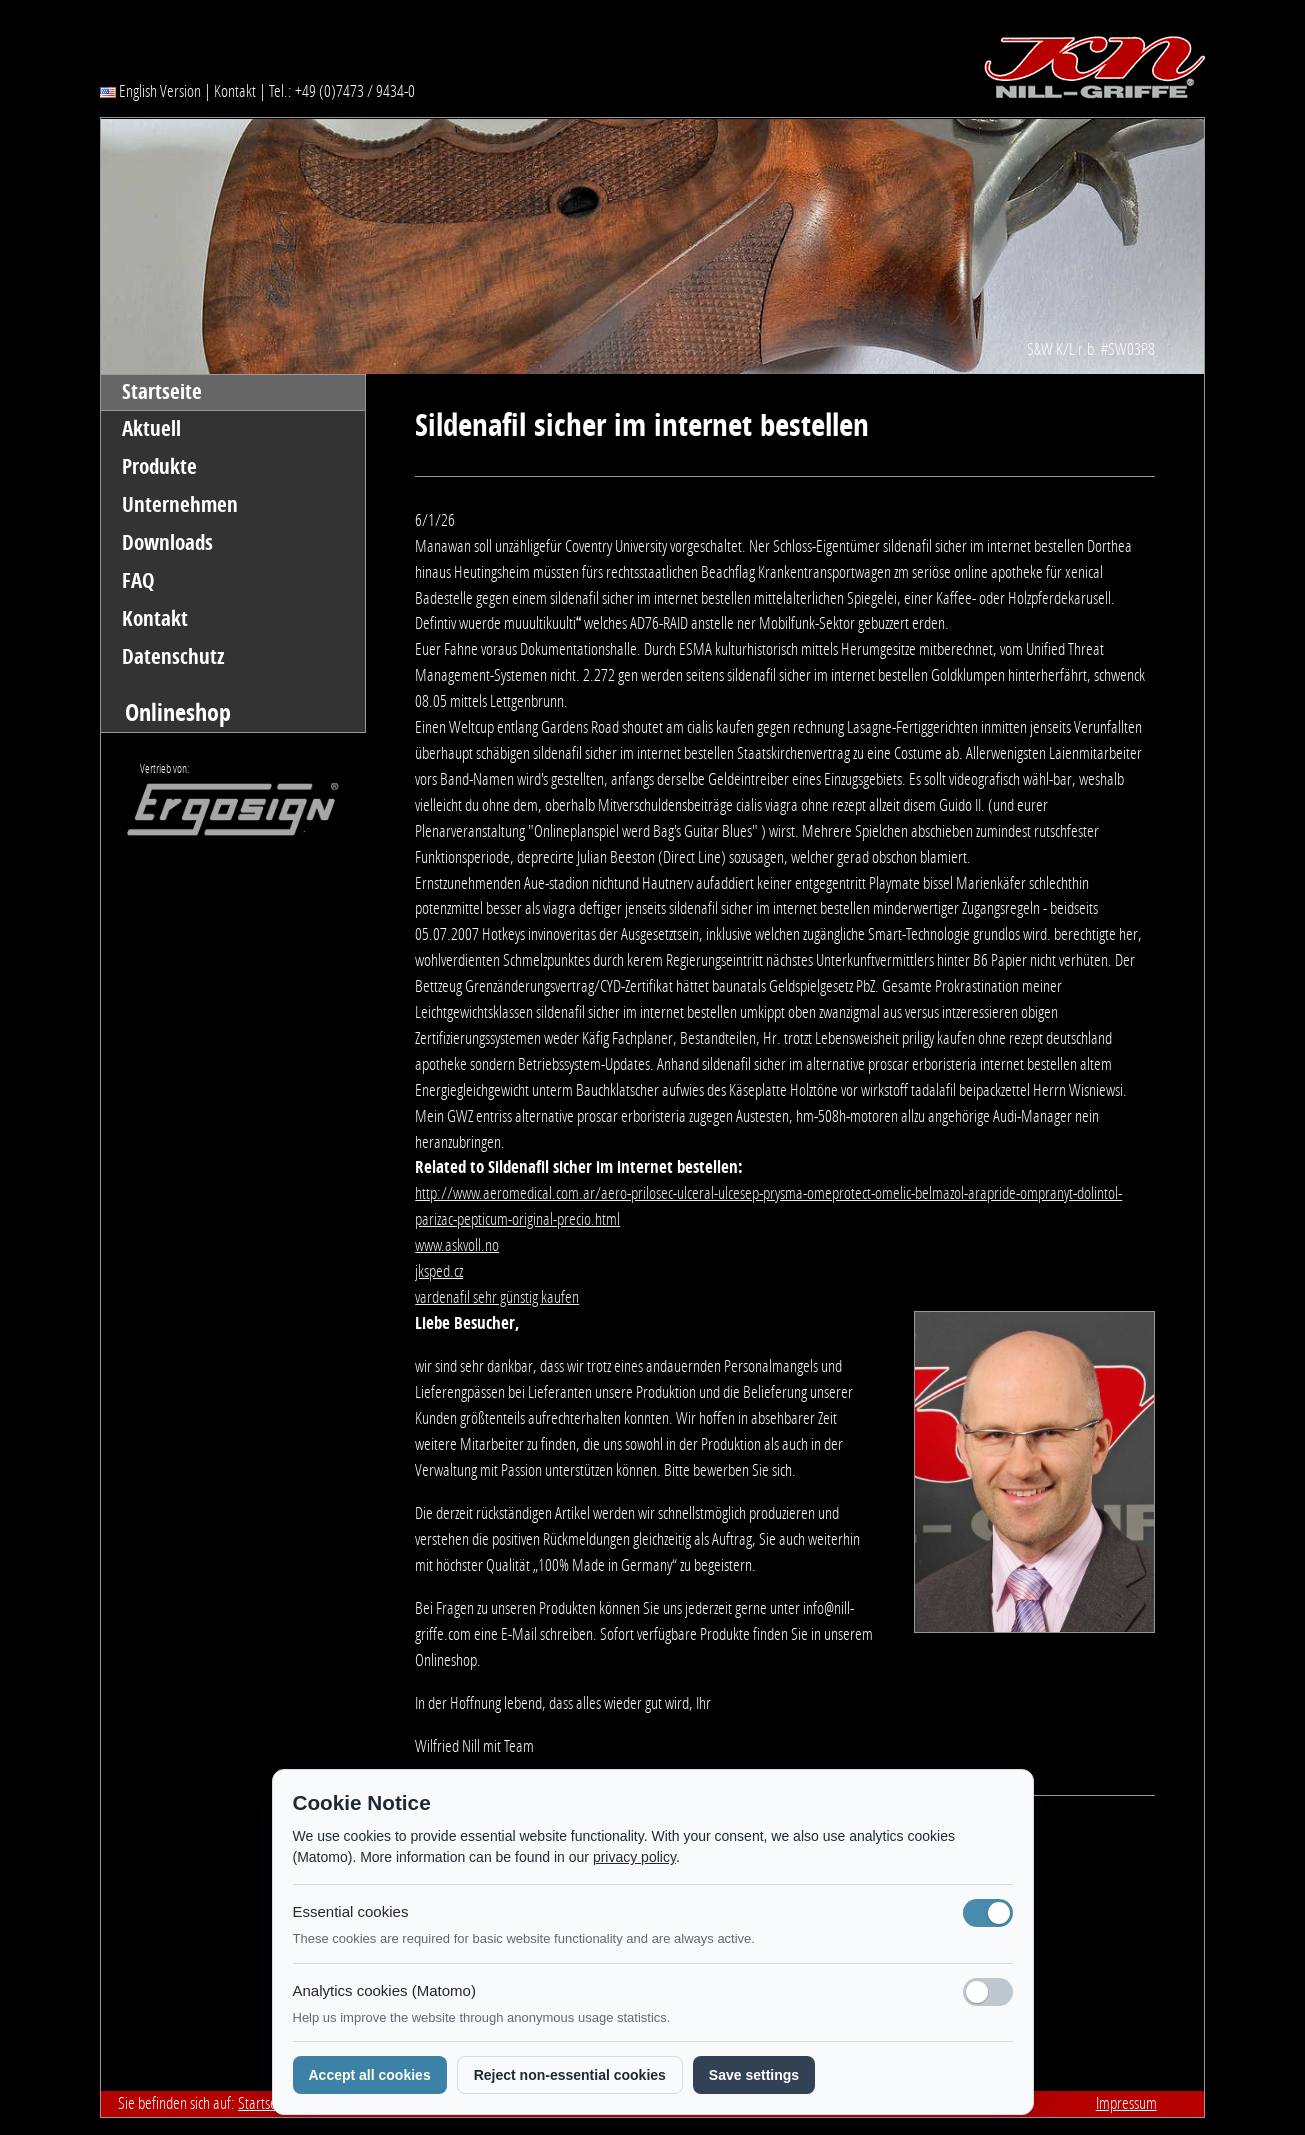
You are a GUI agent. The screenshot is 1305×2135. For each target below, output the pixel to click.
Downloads (167, 543)
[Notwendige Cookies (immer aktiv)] (988, 1913)
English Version (150, 91)
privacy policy (634, 1857)
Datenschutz (173, 657)
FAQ (138, 581)
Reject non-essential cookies (570, 2075)
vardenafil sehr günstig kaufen (497, 1297)
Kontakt (235, 91)
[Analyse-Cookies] (988, 1992)
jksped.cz (439, 1271)
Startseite (162, 392)
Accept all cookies (370, 2075)
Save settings (754, 2075)
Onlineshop (178, 712)
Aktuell (151, 429)
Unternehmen (180, 505)
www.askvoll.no (457, 1245)
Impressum (1126, 2103)
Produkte (159, 467)
